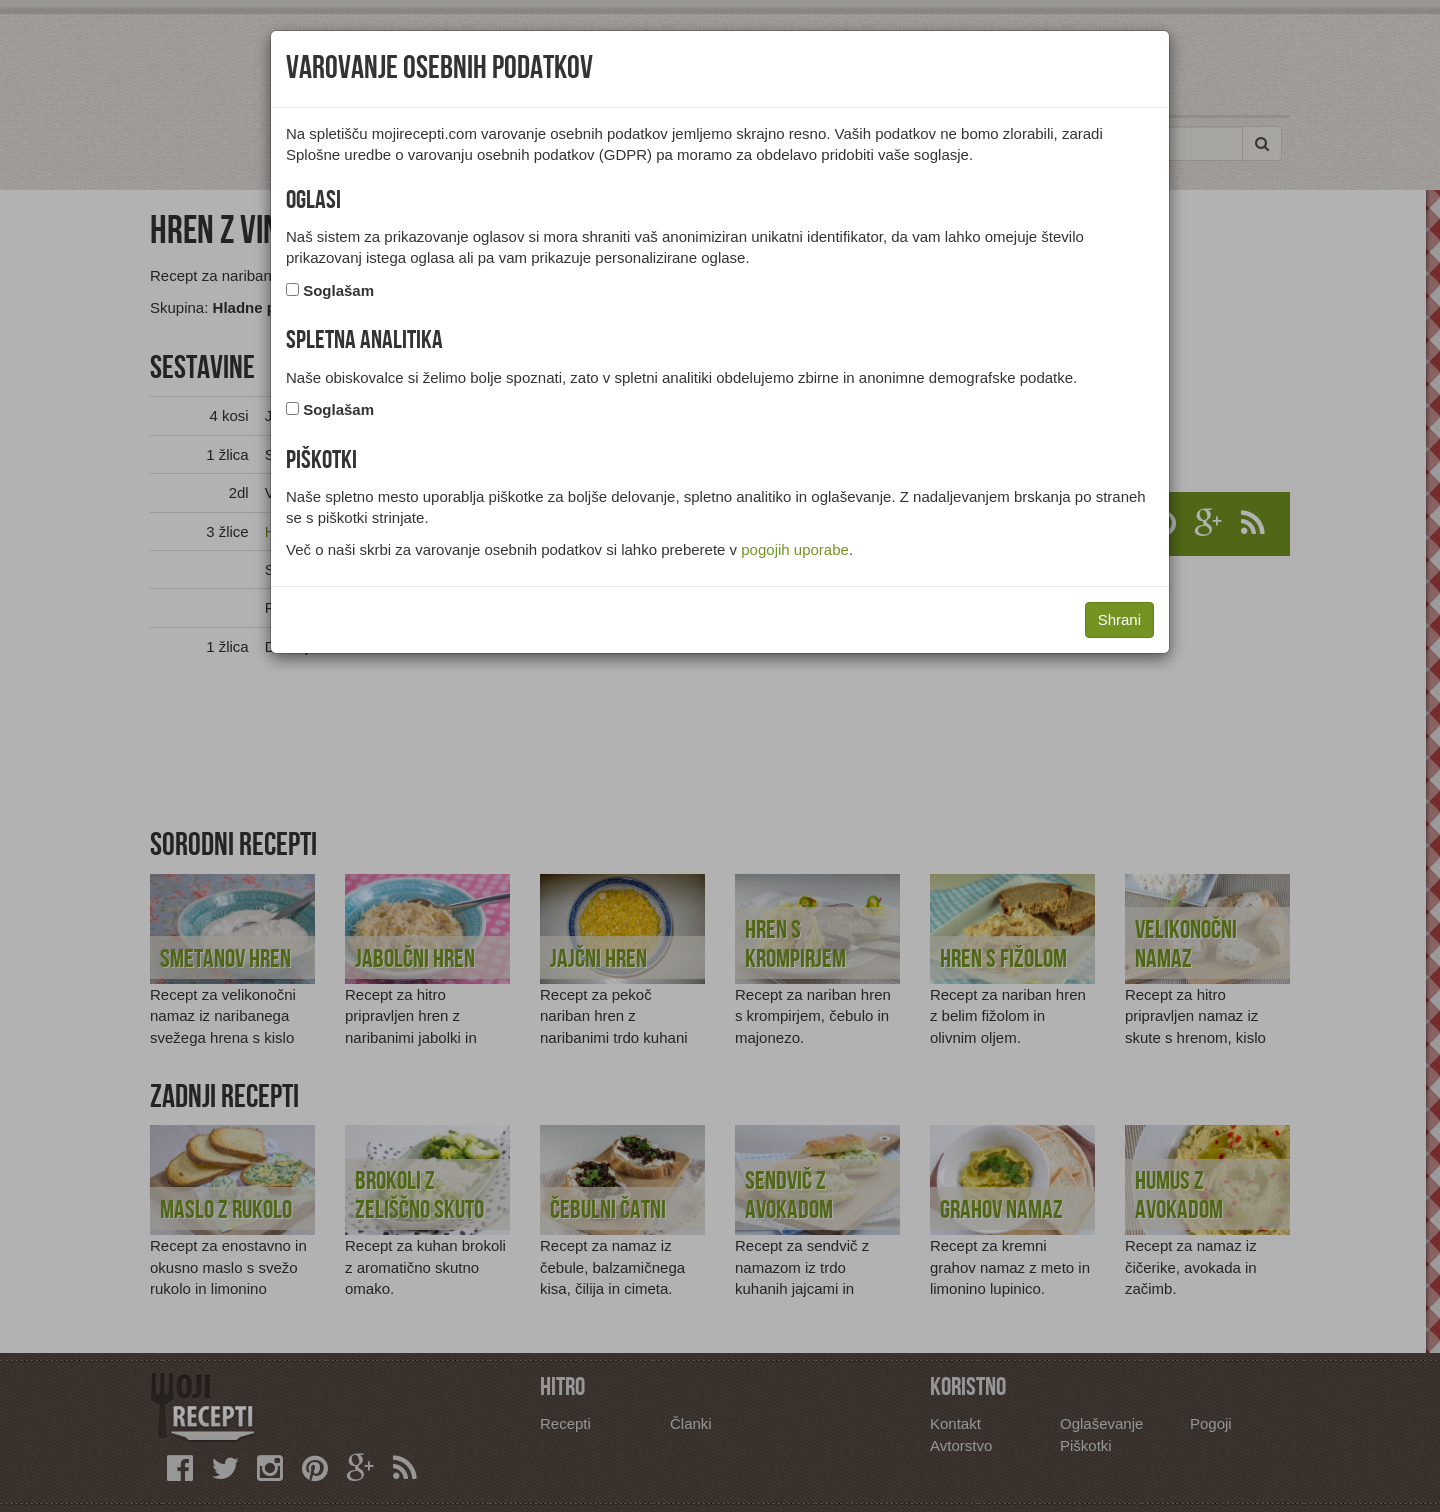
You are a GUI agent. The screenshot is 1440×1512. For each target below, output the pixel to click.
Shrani (1119, 619)
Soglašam (338, 290)
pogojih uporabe (795, 549)
